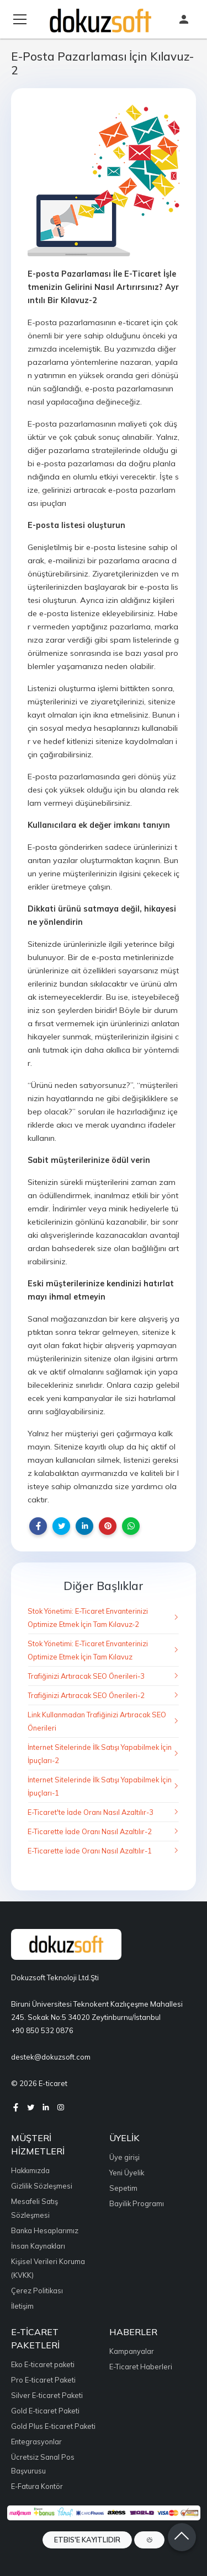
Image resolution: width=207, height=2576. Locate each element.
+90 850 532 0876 (42, 2030)
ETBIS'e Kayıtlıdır (87, 2539)
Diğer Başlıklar (103, 1585)
